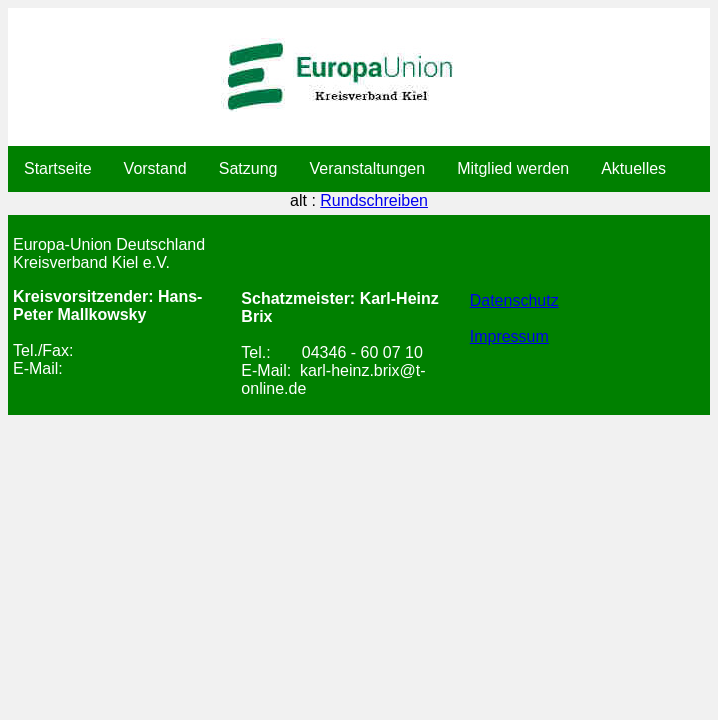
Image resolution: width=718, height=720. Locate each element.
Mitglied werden (513, 168)
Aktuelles (633, 168)
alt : (359, 200)
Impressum (509, 336)
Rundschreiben (374, 200)
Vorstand (155, 168)
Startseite (58, 168)
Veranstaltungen (367, 168)
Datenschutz (514, 300)
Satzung (248, 168)
